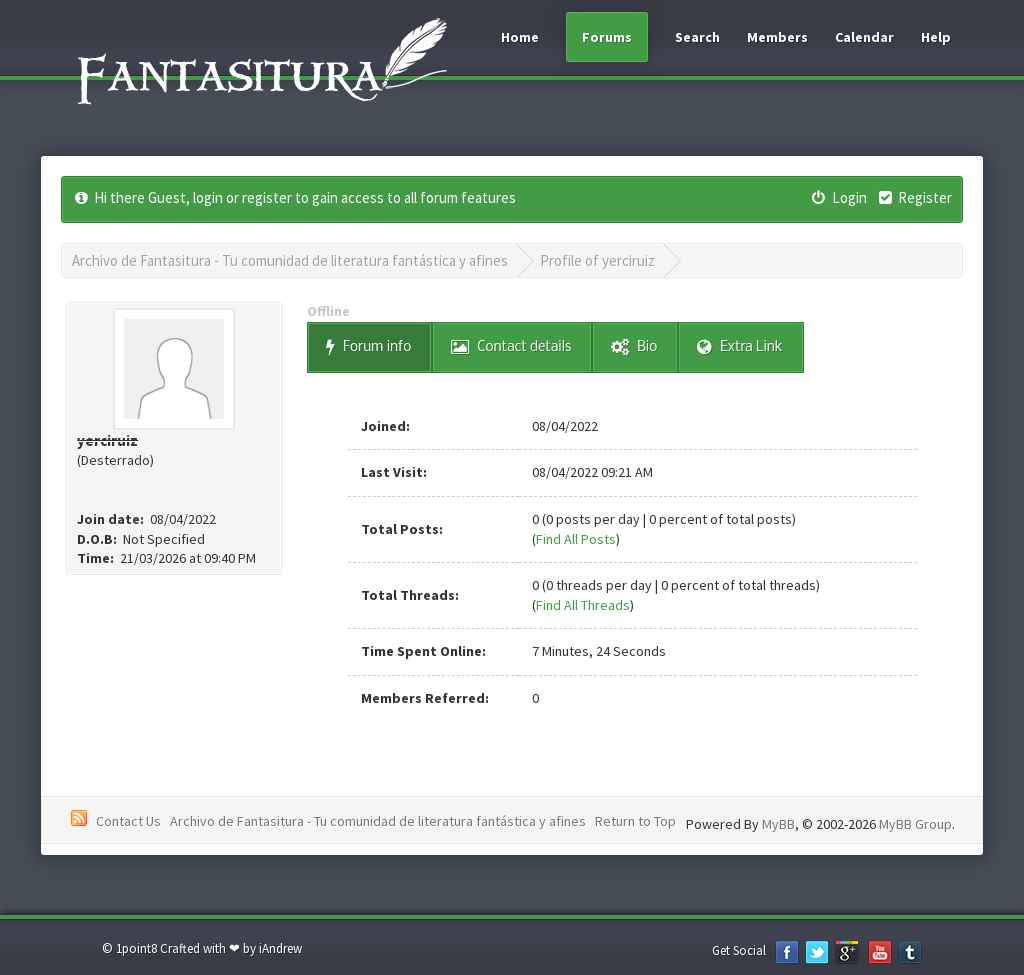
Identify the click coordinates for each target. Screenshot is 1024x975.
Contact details (511, 347)
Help (936, 37)
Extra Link (739, 347)
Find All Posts (576, 539)
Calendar (864, 37)
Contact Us (128, 821)
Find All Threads (583, 605)
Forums (607, 37)
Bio (634, 347)
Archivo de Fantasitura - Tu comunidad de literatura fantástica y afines (290, 260)
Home (520, 37)
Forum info (368, 347)
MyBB (778, 824)
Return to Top (635, 821)
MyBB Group (915, 824)
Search (697, 37)
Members (777, 37)
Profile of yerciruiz (597, 260)
